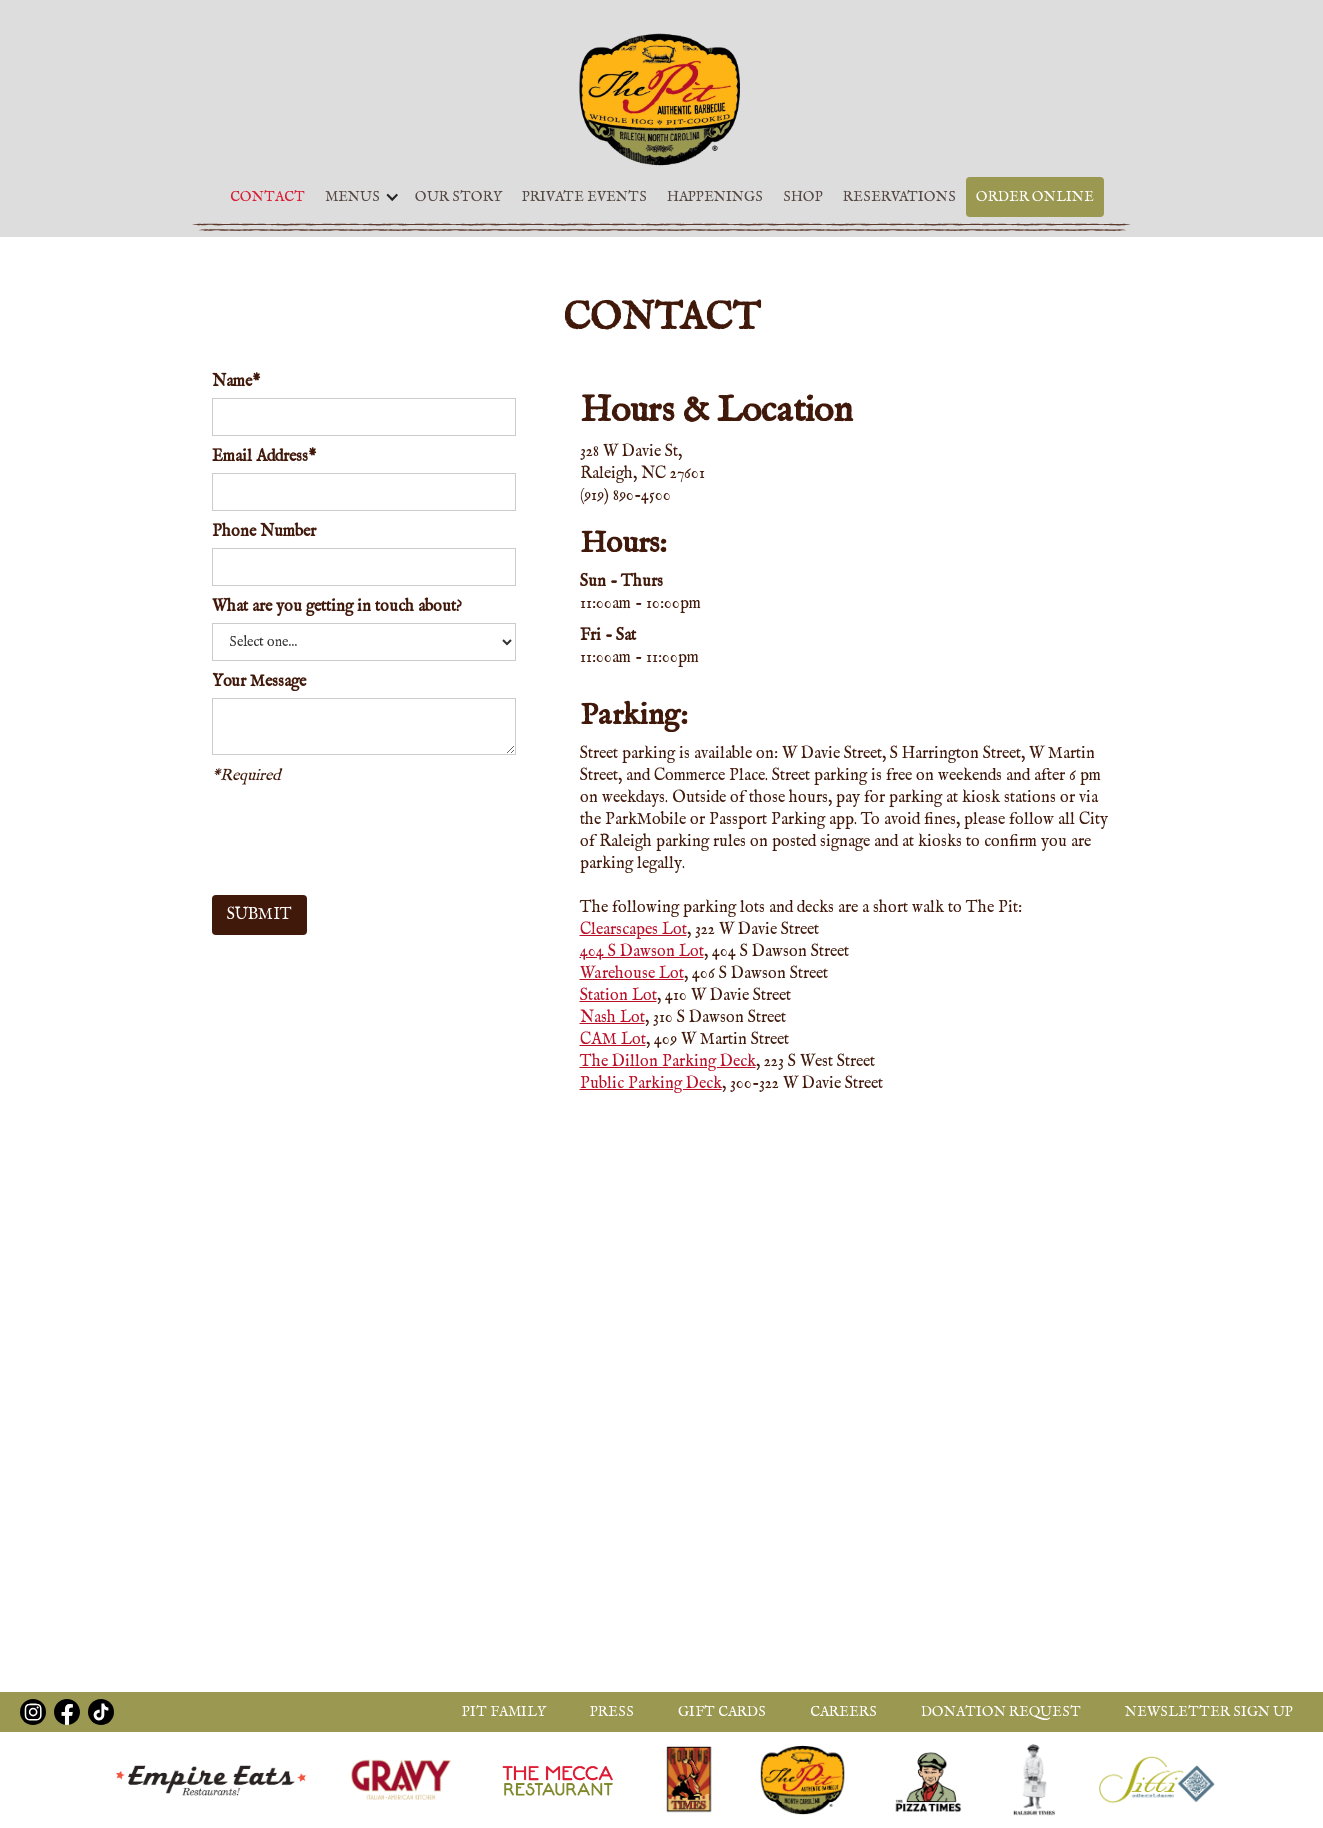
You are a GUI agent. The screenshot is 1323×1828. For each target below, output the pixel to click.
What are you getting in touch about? (337, 607)
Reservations (899, 197)
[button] (357, 197)
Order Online (1035, 197)
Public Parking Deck (651, 1084)
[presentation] (364, 836)
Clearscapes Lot (633, 930)
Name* (236, 382)
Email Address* (264, 457)
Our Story (458, 197)
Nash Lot (612, 1018)
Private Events (584, 197)
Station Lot (618, 996)
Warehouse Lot (632, 974)
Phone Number (264, 532)
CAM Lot (613, 1040)
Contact (267, 197)
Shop (803, 197)
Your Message (259, 682)
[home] (661, 98)
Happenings (715, 197)
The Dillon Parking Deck (668, 1062)
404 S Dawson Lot (642, 952)
